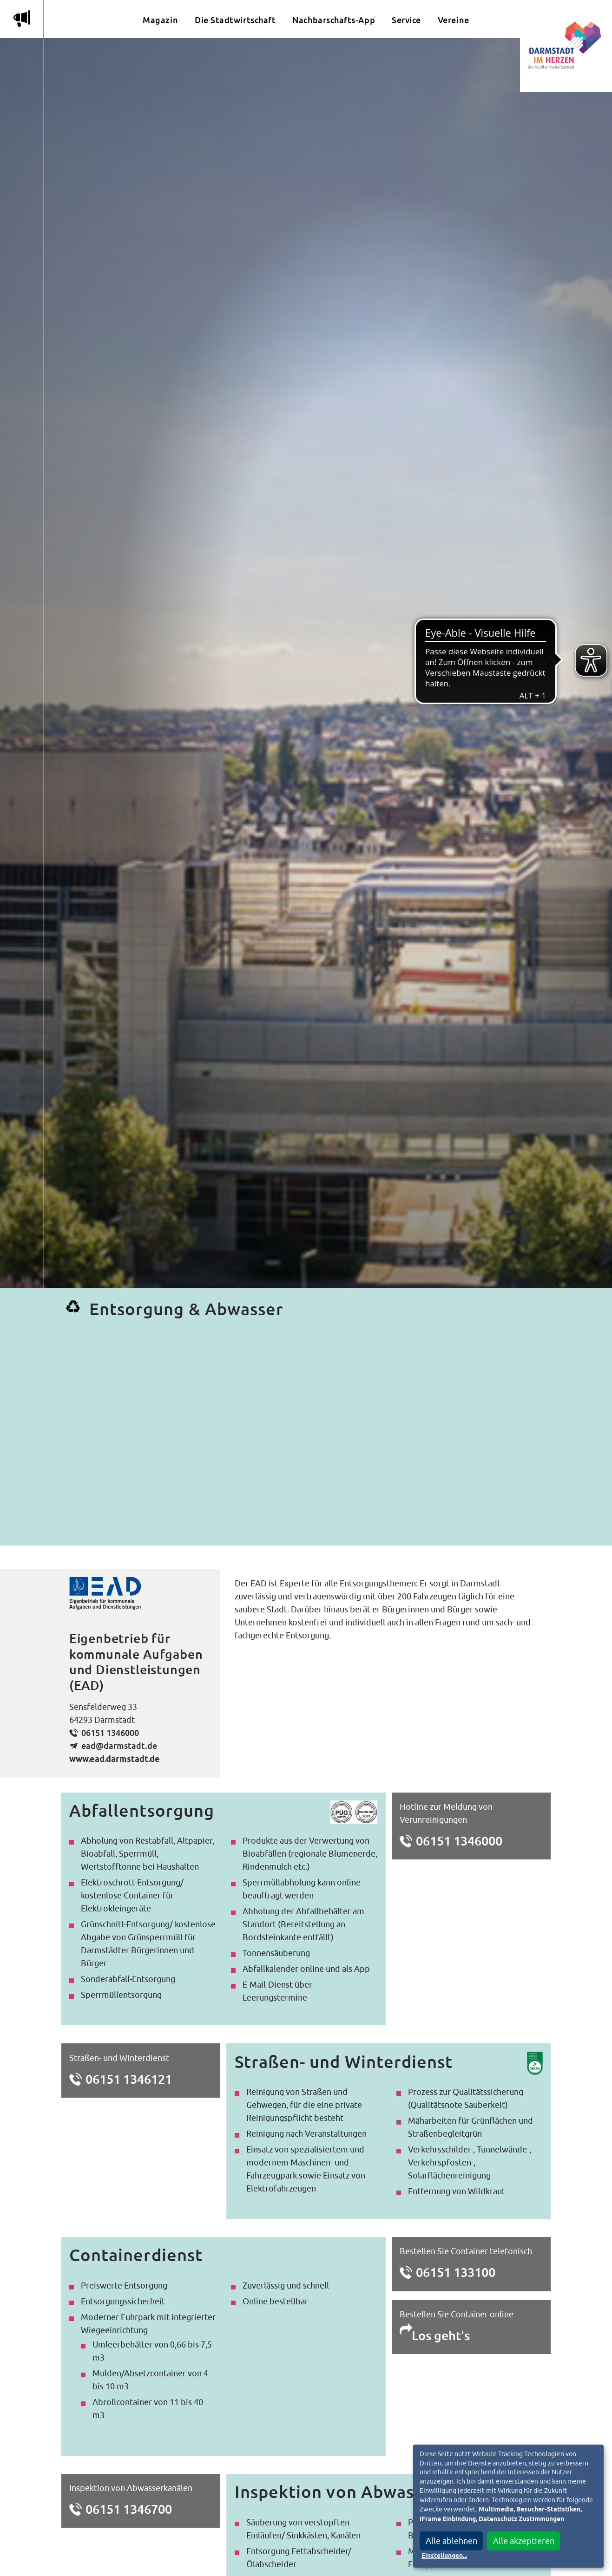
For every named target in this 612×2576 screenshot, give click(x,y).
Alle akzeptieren (523, 2541)
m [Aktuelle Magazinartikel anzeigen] (21, 18)
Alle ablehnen (451, 2541)
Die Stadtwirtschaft (235, 20)
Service (406, 20)
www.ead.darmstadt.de (114, 1759)
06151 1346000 (110, 1733)
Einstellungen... (444, 2556)
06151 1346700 (129, 2508)
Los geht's (441, 2335)
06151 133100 (455, 2271)
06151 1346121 (129, 2078)
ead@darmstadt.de (119, 1746)
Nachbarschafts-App (333, 20)
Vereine (453, 20)
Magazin (160, 20)
